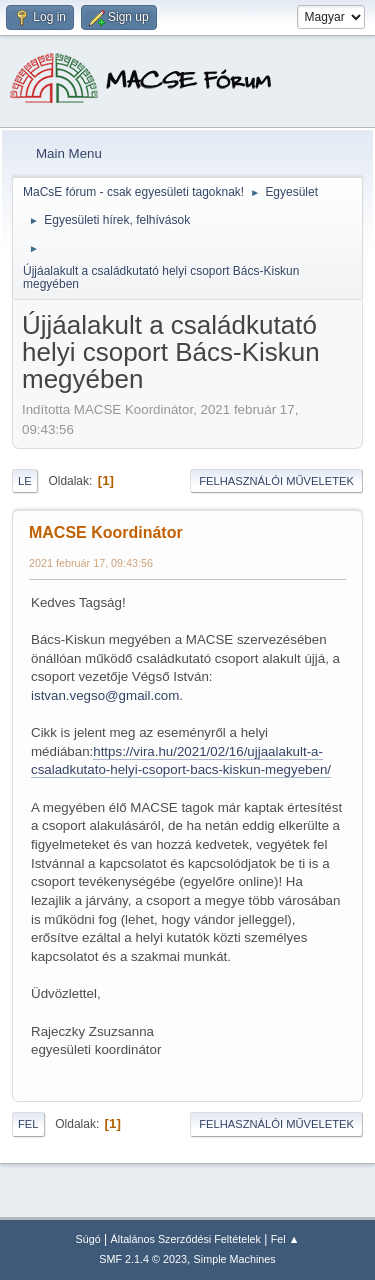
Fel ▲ (285, 1239)
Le (25, 481)
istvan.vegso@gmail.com (105, 695)
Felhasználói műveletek (276, 481)
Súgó (88, 1239)
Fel (28, 1124)
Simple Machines (235, 1259)
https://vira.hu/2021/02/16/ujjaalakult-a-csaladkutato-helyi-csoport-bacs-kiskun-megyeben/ (181, 761)
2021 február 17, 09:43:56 (91, 563)
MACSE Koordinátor (106, 532)
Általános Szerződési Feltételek (186, 1239)
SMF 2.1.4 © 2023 (143, 1259)
